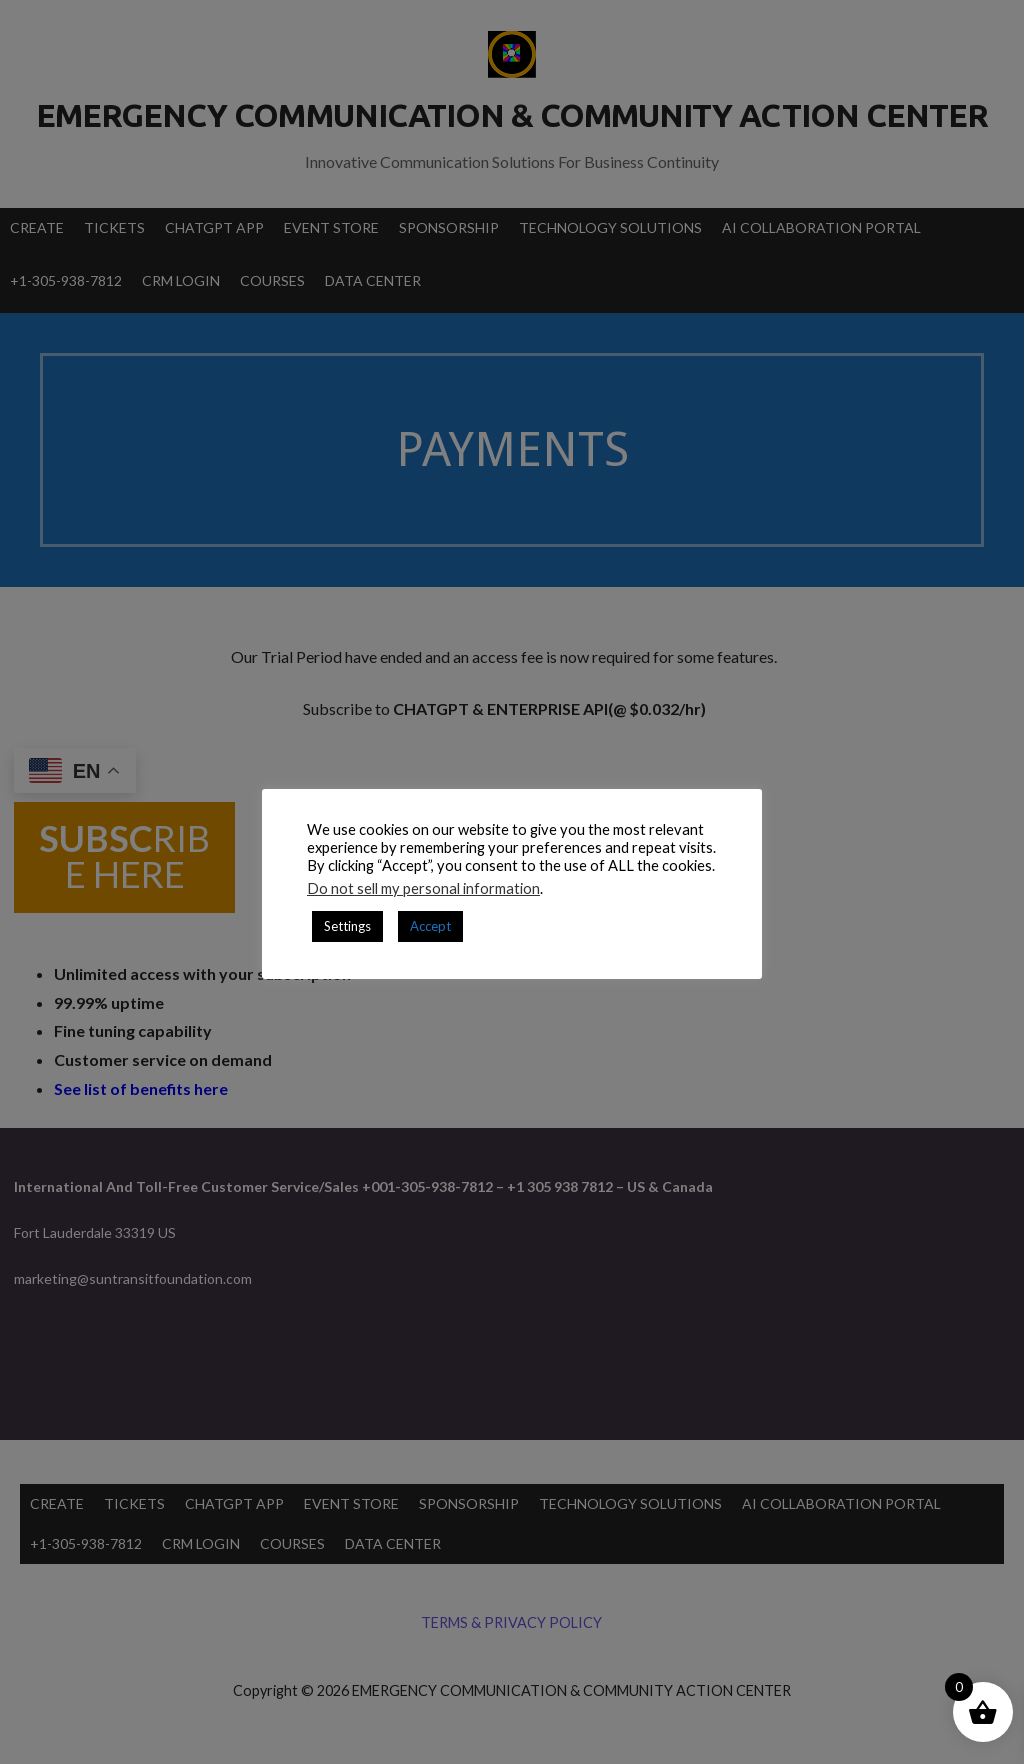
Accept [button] (430, 926)
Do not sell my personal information (423, 888)
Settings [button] (347, 926)
